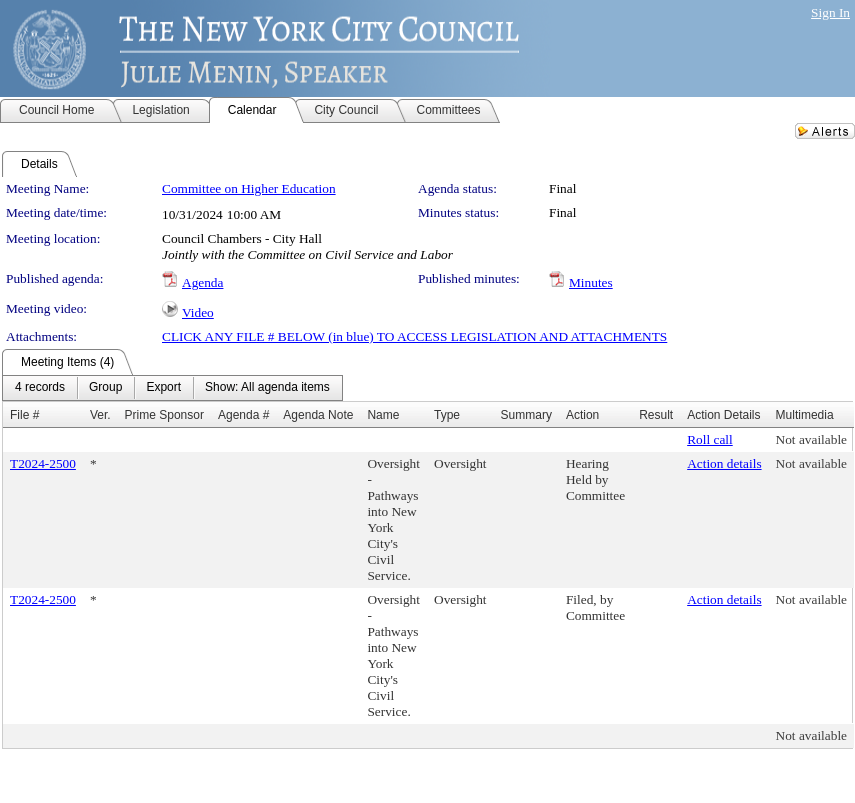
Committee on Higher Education (249, 188)
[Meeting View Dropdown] (267, 388)
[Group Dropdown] (105, 388)
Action (582, 415)
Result (656, 415)
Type (447, 415)
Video (198, 312)
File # (24, 415)
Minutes (591, 282)
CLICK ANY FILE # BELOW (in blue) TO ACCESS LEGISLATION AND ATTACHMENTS (414, 336)
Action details (724, 463)
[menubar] (172, 388)
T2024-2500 (43, 463)
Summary (526, 415)
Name (383, 415)
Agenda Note (318, 415)
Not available (811, 439)
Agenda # (243, 415)
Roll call (710, 439)
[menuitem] (40, 388)
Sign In (830, 12)
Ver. (100, 415)
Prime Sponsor (164, 415)
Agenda (202, 282)
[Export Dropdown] (163, 388)
